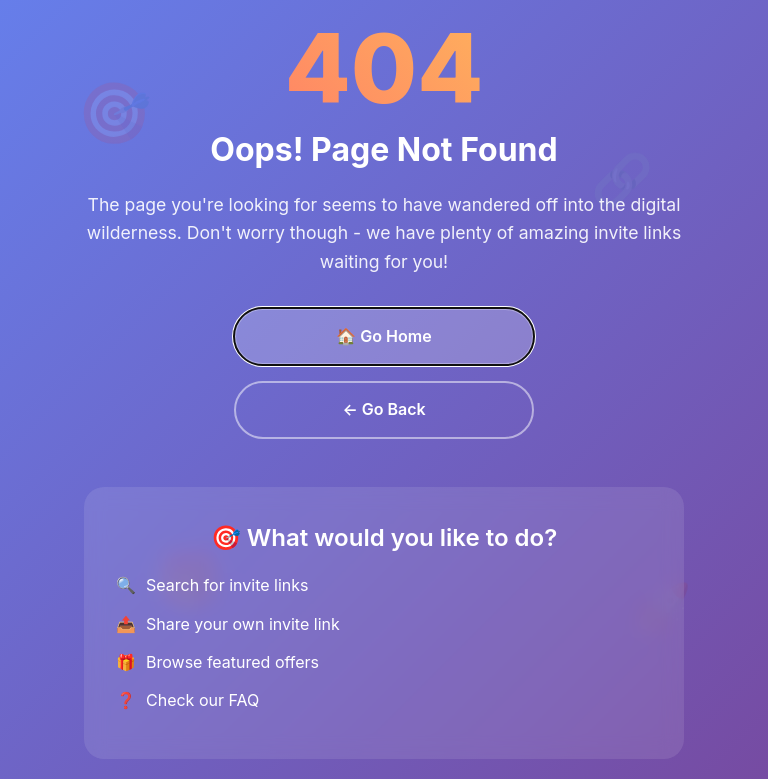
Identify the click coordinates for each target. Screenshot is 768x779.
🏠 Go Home (383, 336)
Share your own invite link (243, 624)
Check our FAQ (202, 700)
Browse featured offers (232, 662)
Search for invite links (227, 585)
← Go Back (383, 409)
